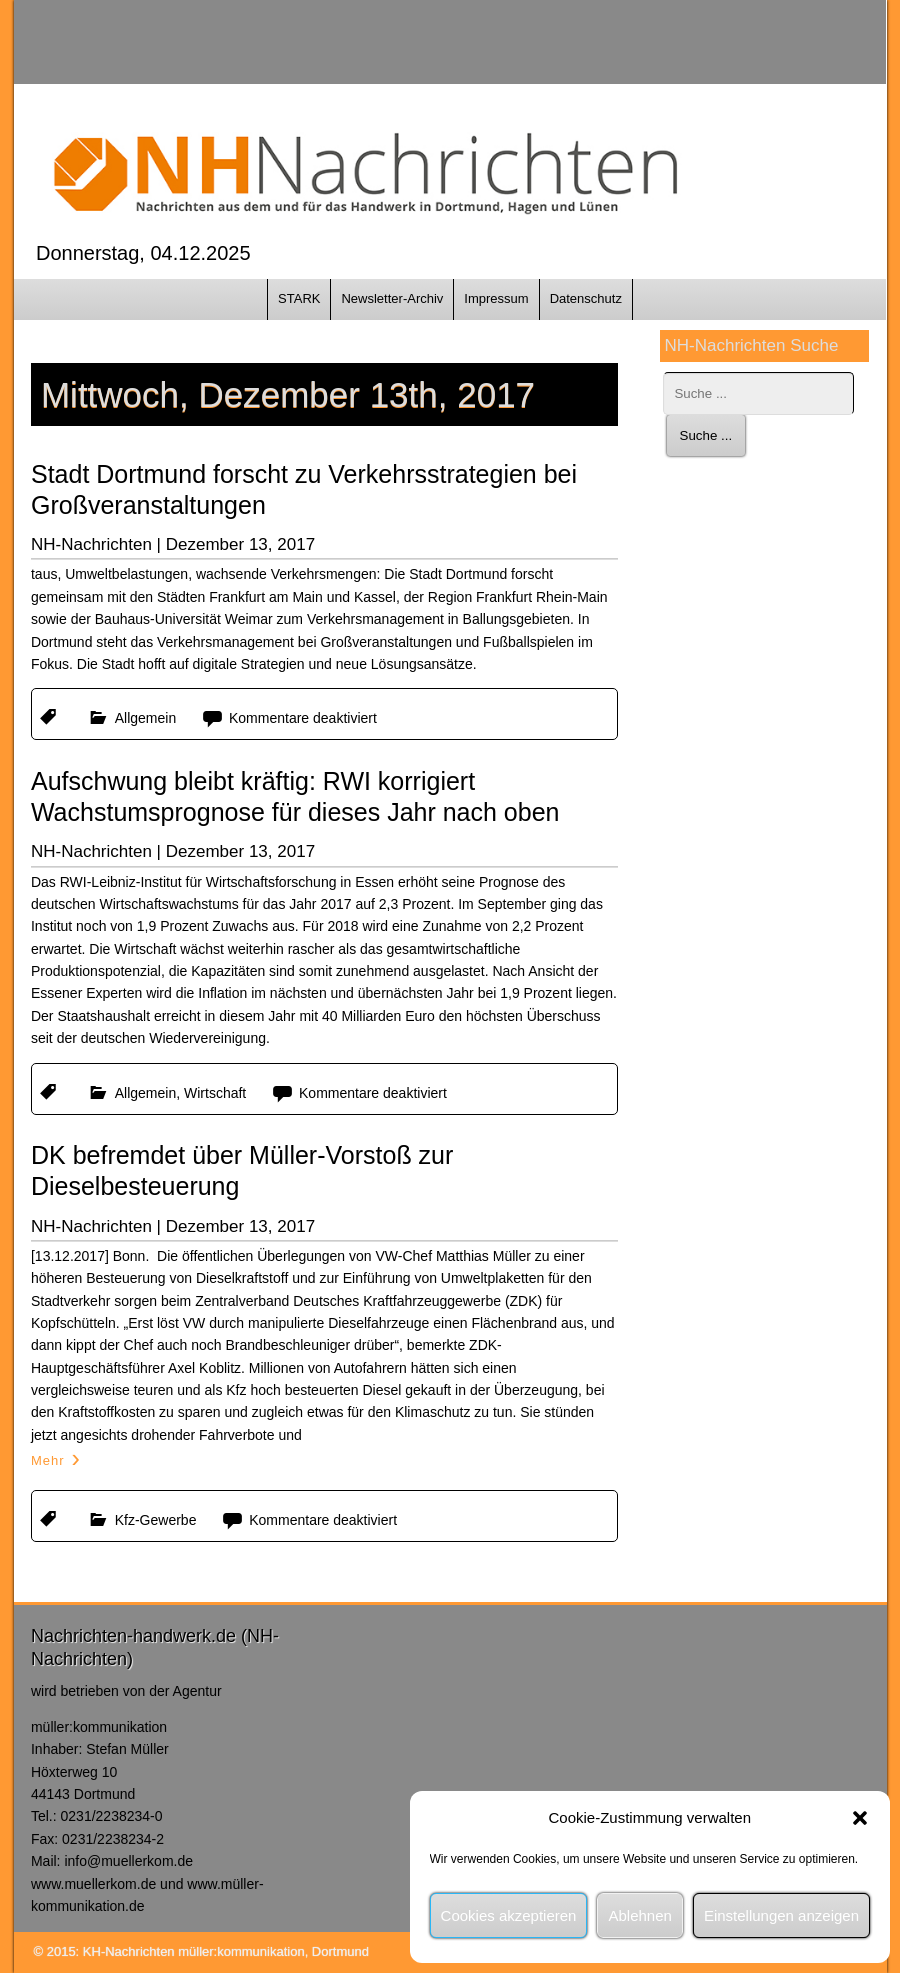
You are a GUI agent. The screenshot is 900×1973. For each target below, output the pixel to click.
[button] (860, 1818)
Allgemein (145, 718)
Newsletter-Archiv (392, 298)
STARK (299, 298)
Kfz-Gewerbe (156, 1520)
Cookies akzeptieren (509, 1915)
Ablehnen (639, 1915)
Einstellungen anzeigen (781, 1915)
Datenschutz (586, 298)
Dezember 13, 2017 (240, 544)
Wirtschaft (215, 1093)
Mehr (48, 1460)
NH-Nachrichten (91, 544)
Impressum (496, 298)
